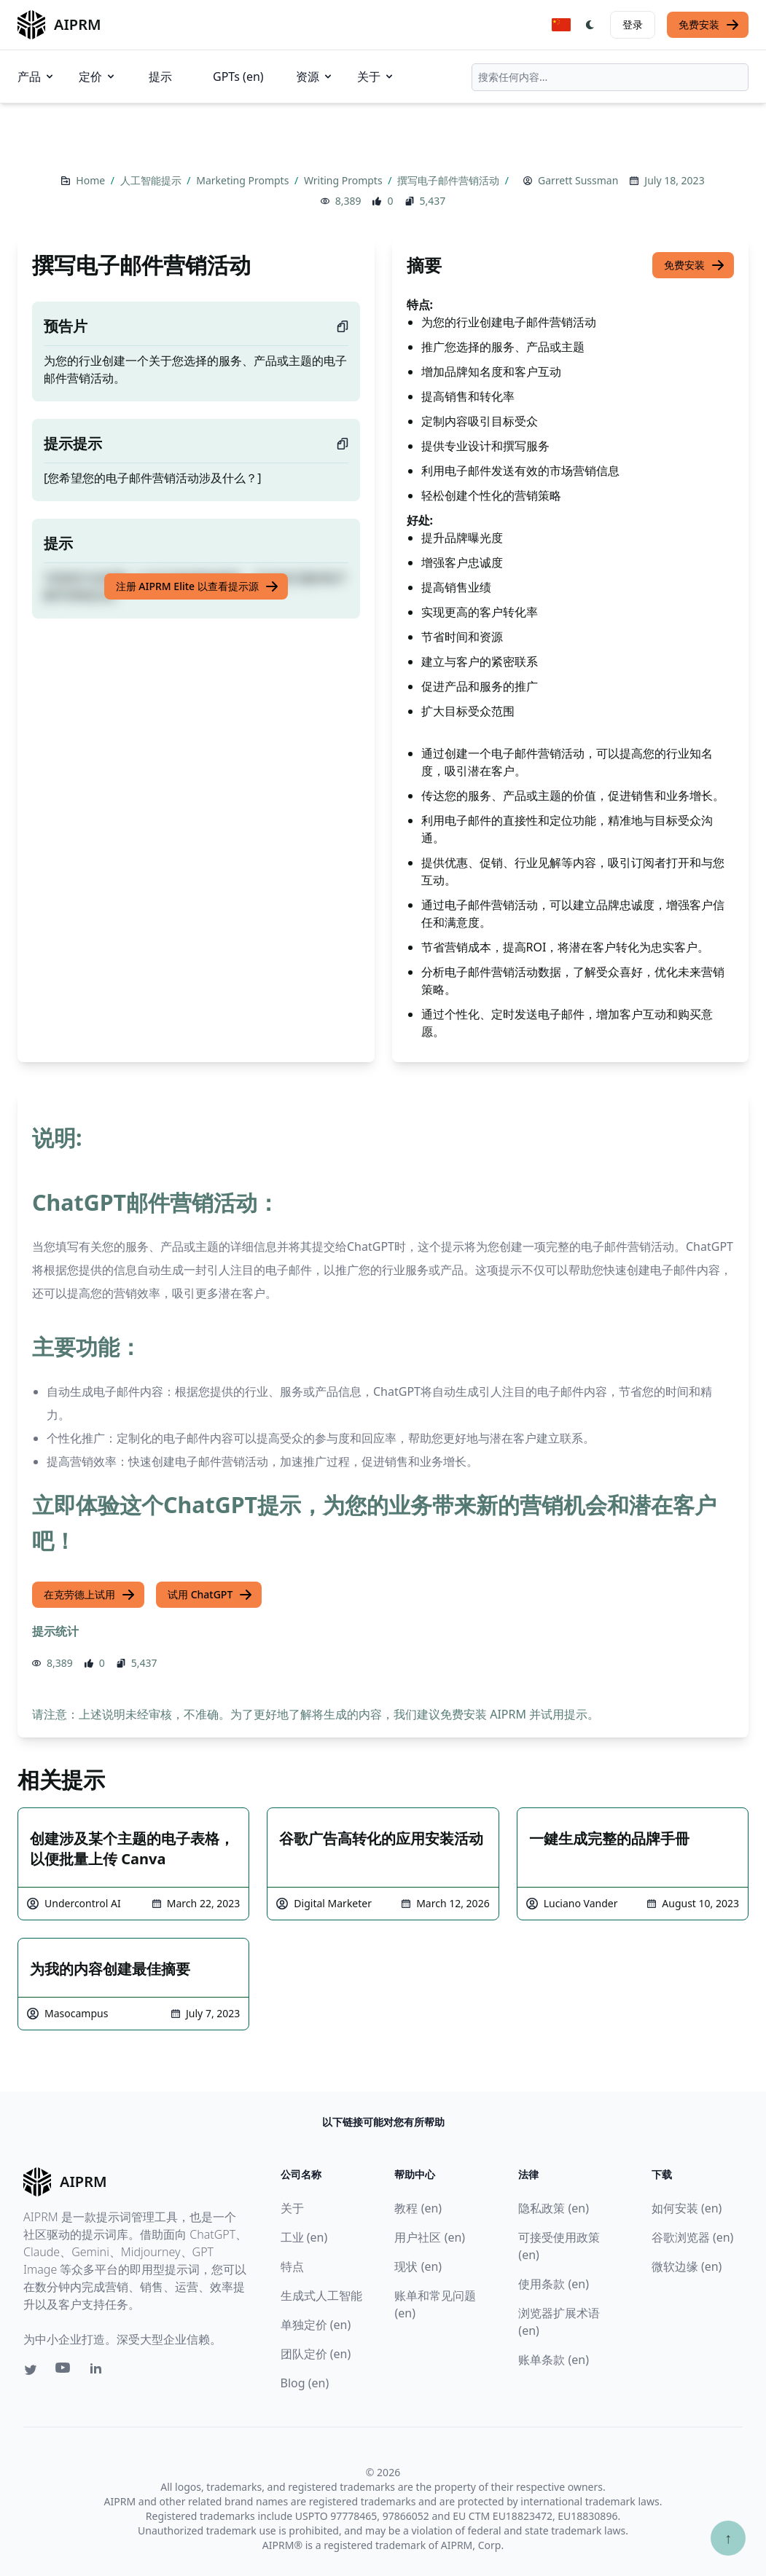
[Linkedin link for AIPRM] (99, 2371)
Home (91, 180)
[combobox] (610, 77)
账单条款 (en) (553, 2360)
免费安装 (709, 24)
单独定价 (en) (316, 2325)
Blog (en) (305, 2383)
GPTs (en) (238, 76)
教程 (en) (418, 2208)
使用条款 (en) (553, 2284)
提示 (160, 76)
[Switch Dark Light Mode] (590, 24)
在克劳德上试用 (90, 1594)
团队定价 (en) (316, 2354)
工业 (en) (304, 2237)
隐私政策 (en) (553, 2208)
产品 (36, 76)
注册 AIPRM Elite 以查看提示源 (197, 586)
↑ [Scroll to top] (728, 2538)
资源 (315, 76)
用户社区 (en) (429, 2237)
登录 (632, 24)
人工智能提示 (152, 180)
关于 (376, 76)
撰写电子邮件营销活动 (449, 180)
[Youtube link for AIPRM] (64, 2371)
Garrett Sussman (578, 180)
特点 (292, 2266)
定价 (98, 76)
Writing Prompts (344, 180)
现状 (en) (418, 2266)
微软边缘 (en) (687, 2266)
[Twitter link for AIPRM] (30, 2370)
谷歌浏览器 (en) (693, 2237)
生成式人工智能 (321, 2296)
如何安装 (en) (687, 2208)
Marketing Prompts (244, 180)
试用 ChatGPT (210, 1594)
